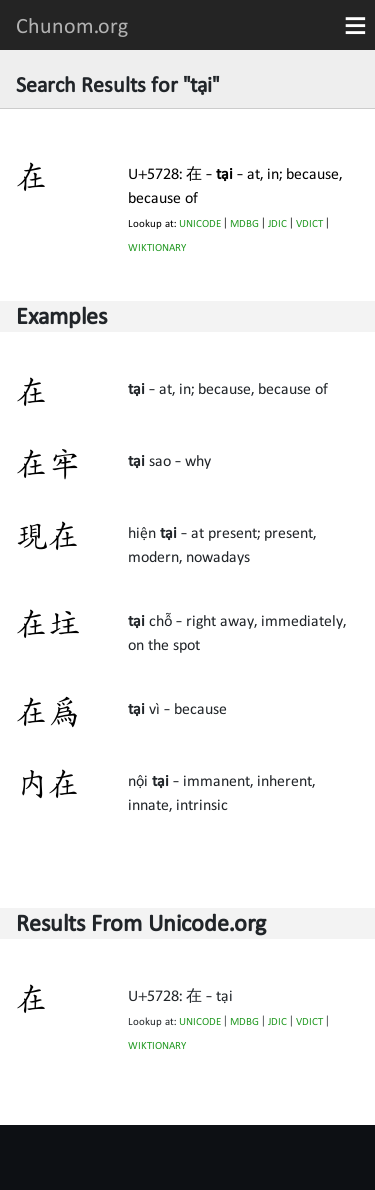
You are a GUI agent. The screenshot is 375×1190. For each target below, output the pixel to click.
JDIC (277, 223)
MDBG (244, 223)
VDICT (309, 223)
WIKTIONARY (157, 247)
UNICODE (200, 223)
